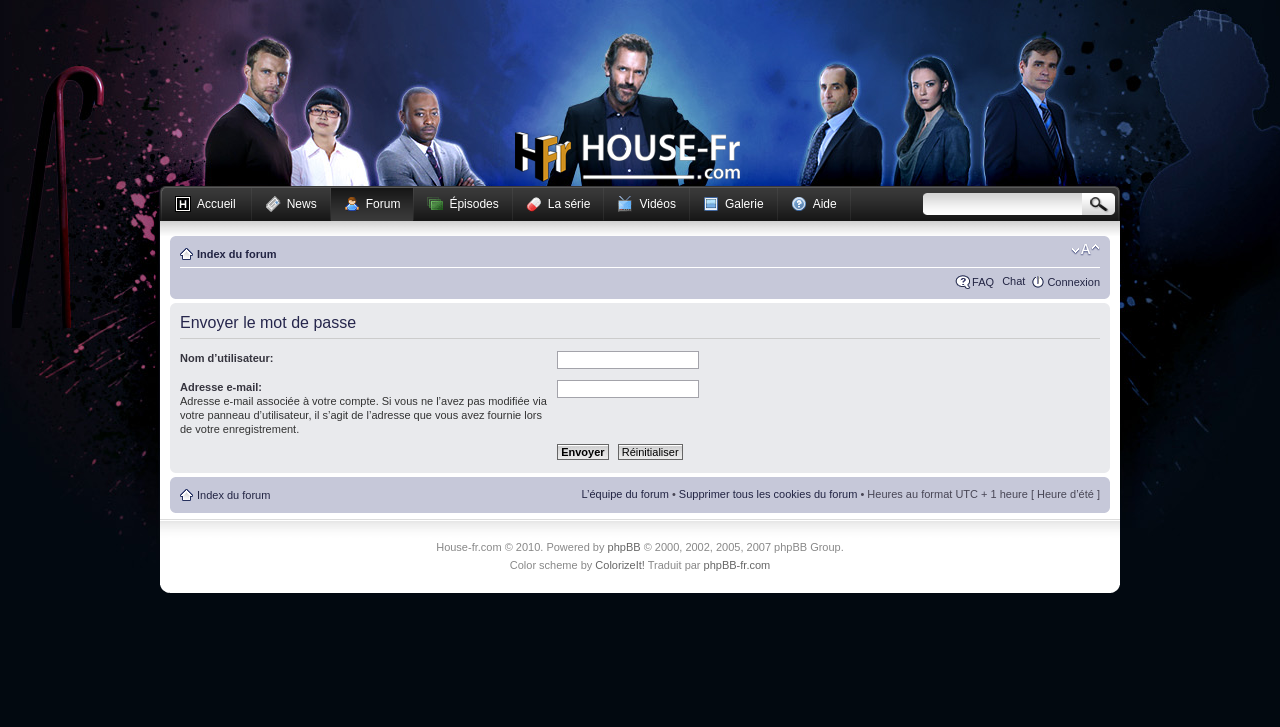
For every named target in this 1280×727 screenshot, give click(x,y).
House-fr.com (627, 157)
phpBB (624, 547)
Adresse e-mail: (221, 387)
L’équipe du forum (624, 494)
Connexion (1073, 282)
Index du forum (236, 254)
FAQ (983, 282)
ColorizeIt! (620, 565)
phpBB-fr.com (737, 565)
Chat (1013, 281)
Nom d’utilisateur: (227, 358)
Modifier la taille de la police (1085, 250)
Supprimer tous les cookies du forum (768, 494)
